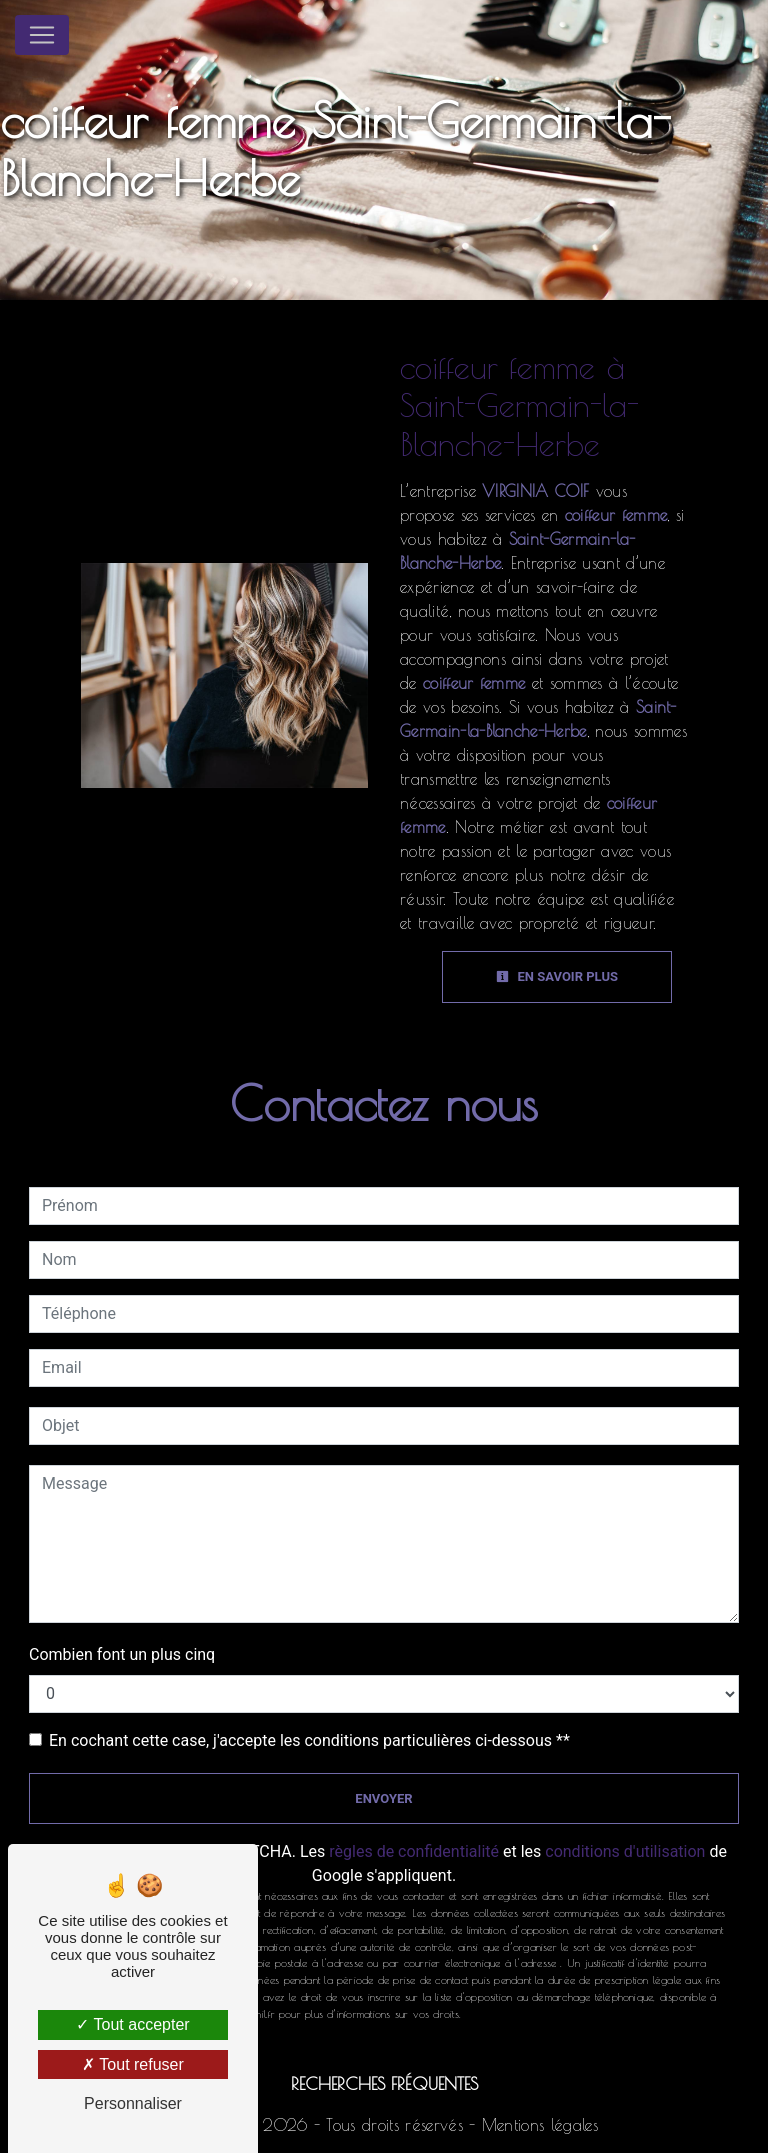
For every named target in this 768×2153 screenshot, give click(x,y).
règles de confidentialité (414, 1851)
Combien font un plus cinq (122, 1654)
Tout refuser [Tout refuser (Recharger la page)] (133, 2064)
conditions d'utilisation (625, 1851)
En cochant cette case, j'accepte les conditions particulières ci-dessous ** (309, 1740)
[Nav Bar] (42, 35)
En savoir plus (557, 976)
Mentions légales (537, 2125)
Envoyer (383, 1798)
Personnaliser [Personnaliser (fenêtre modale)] (133, 2103)
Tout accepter (132, 2024)
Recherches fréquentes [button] (384, 2083)
